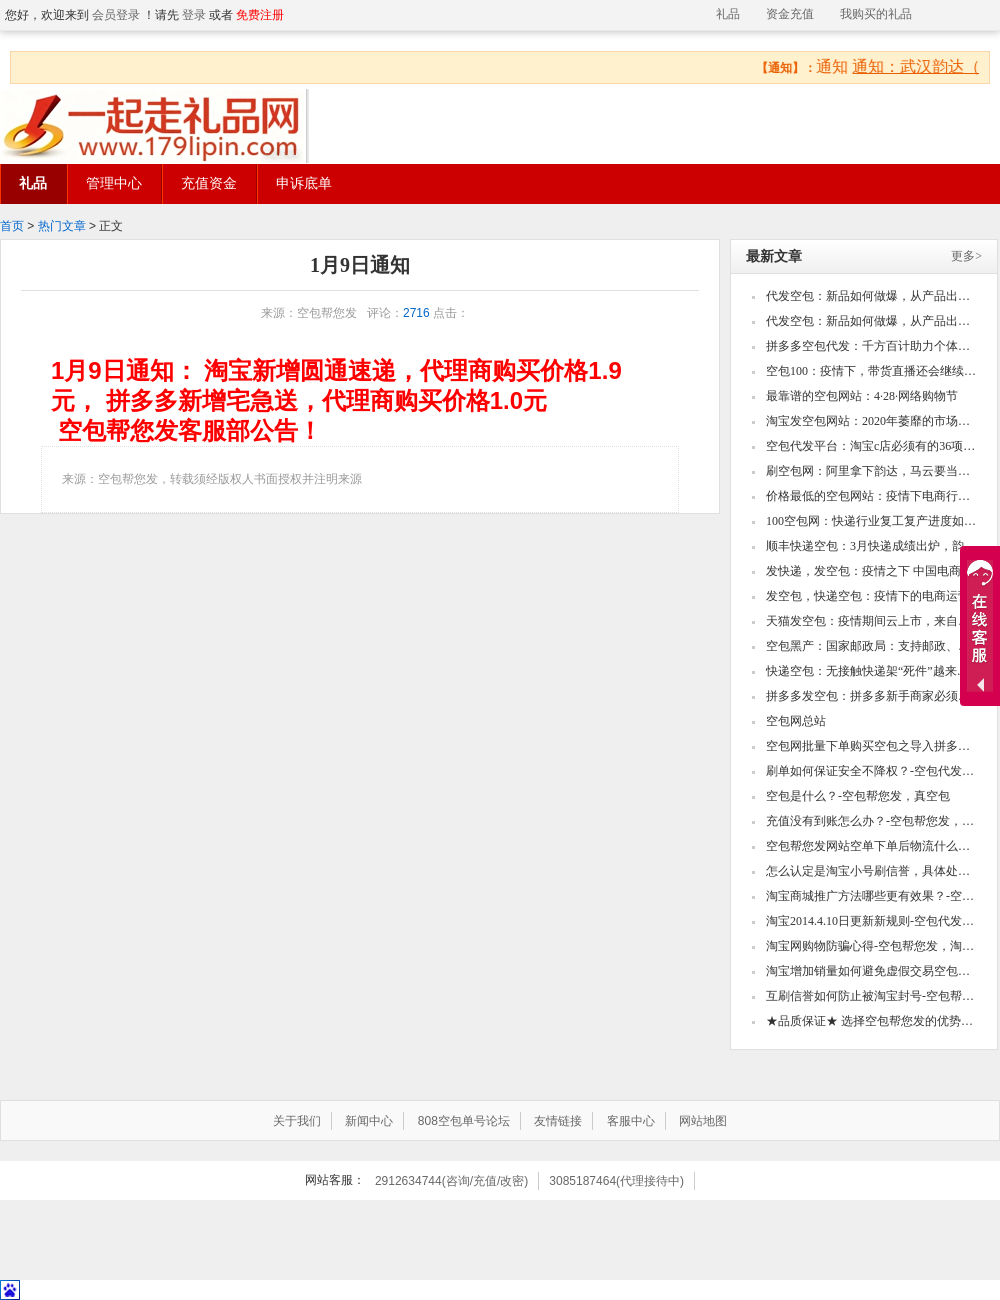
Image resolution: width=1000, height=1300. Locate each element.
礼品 (728, 14)
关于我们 (297, 1121)
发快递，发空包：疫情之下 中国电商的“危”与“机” (872, 571)
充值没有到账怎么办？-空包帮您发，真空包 (872, 821)
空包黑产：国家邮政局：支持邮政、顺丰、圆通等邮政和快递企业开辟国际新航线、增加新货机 (872, 646)
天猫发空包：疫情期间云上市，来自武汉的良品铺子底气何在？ (872, 621)
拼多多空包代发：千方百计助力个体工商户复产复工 (872, 346)
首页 (12, 226)
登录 (194, 15)
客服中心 (631, 1121)
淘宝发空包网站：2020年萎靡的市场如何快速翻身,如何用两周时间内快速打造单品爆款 (872, 421)
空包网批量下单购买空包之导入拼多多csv (872, 746)
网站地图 (703, 1121)
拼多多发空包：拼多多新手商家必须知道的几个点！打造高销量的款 (872, 696)
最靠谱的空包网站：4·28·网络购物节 (862, 396)
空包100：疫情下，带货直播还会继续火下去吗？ (872, 371)
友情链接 (558, 1121)
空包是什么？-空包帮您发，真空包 (858, 796)
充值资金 (209, 183)
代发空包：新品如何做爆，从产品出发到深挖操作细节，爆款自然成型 (872, 296)
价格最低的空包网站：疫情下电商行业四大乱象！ (872, 496)
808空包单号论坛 (464, 1121)
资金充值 (790, 14)
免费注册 (260, 15)
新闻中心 (369, 1121)
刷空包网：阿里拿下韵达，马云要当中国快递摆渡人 (872, 471)
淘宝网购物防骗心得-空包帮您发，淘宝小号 (872, 946)
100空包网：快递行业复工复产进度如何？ (872, 521)
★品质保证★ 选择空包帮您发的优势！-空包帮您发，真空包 (872, 1021)
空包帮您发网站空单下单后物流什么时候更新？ (872, 846)
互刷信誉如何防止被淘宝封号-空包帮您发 (872, 996)
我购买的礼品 (876, 14)
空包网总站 (796, 721)
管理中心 (114, 183)
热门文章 (62, 226)
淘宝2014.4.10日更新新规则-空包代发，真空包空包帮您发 (872, 921)
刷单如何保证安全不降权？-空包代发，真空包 (872, 771)
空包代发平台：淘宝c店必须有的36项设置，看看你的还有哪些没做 (872, 446)
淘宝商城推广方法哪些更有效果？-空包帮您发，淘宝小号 (872, 896)
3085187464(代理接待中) (616, 1181)
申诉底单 (304, 183)
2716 (416, 313)
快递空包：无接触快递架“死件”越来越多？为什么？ (872, 671)
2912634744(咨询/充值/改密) (451, 1181)
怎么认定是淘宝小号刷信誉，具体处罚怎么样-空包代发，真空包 (872, 871)
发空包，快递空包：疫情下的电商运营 (868, 596)
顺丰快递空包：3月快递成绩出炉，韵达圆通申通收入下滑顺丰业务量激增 (872, 546)
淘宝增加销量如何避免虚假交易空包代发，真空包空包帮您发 (872, 971)
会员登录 (116, 15)
